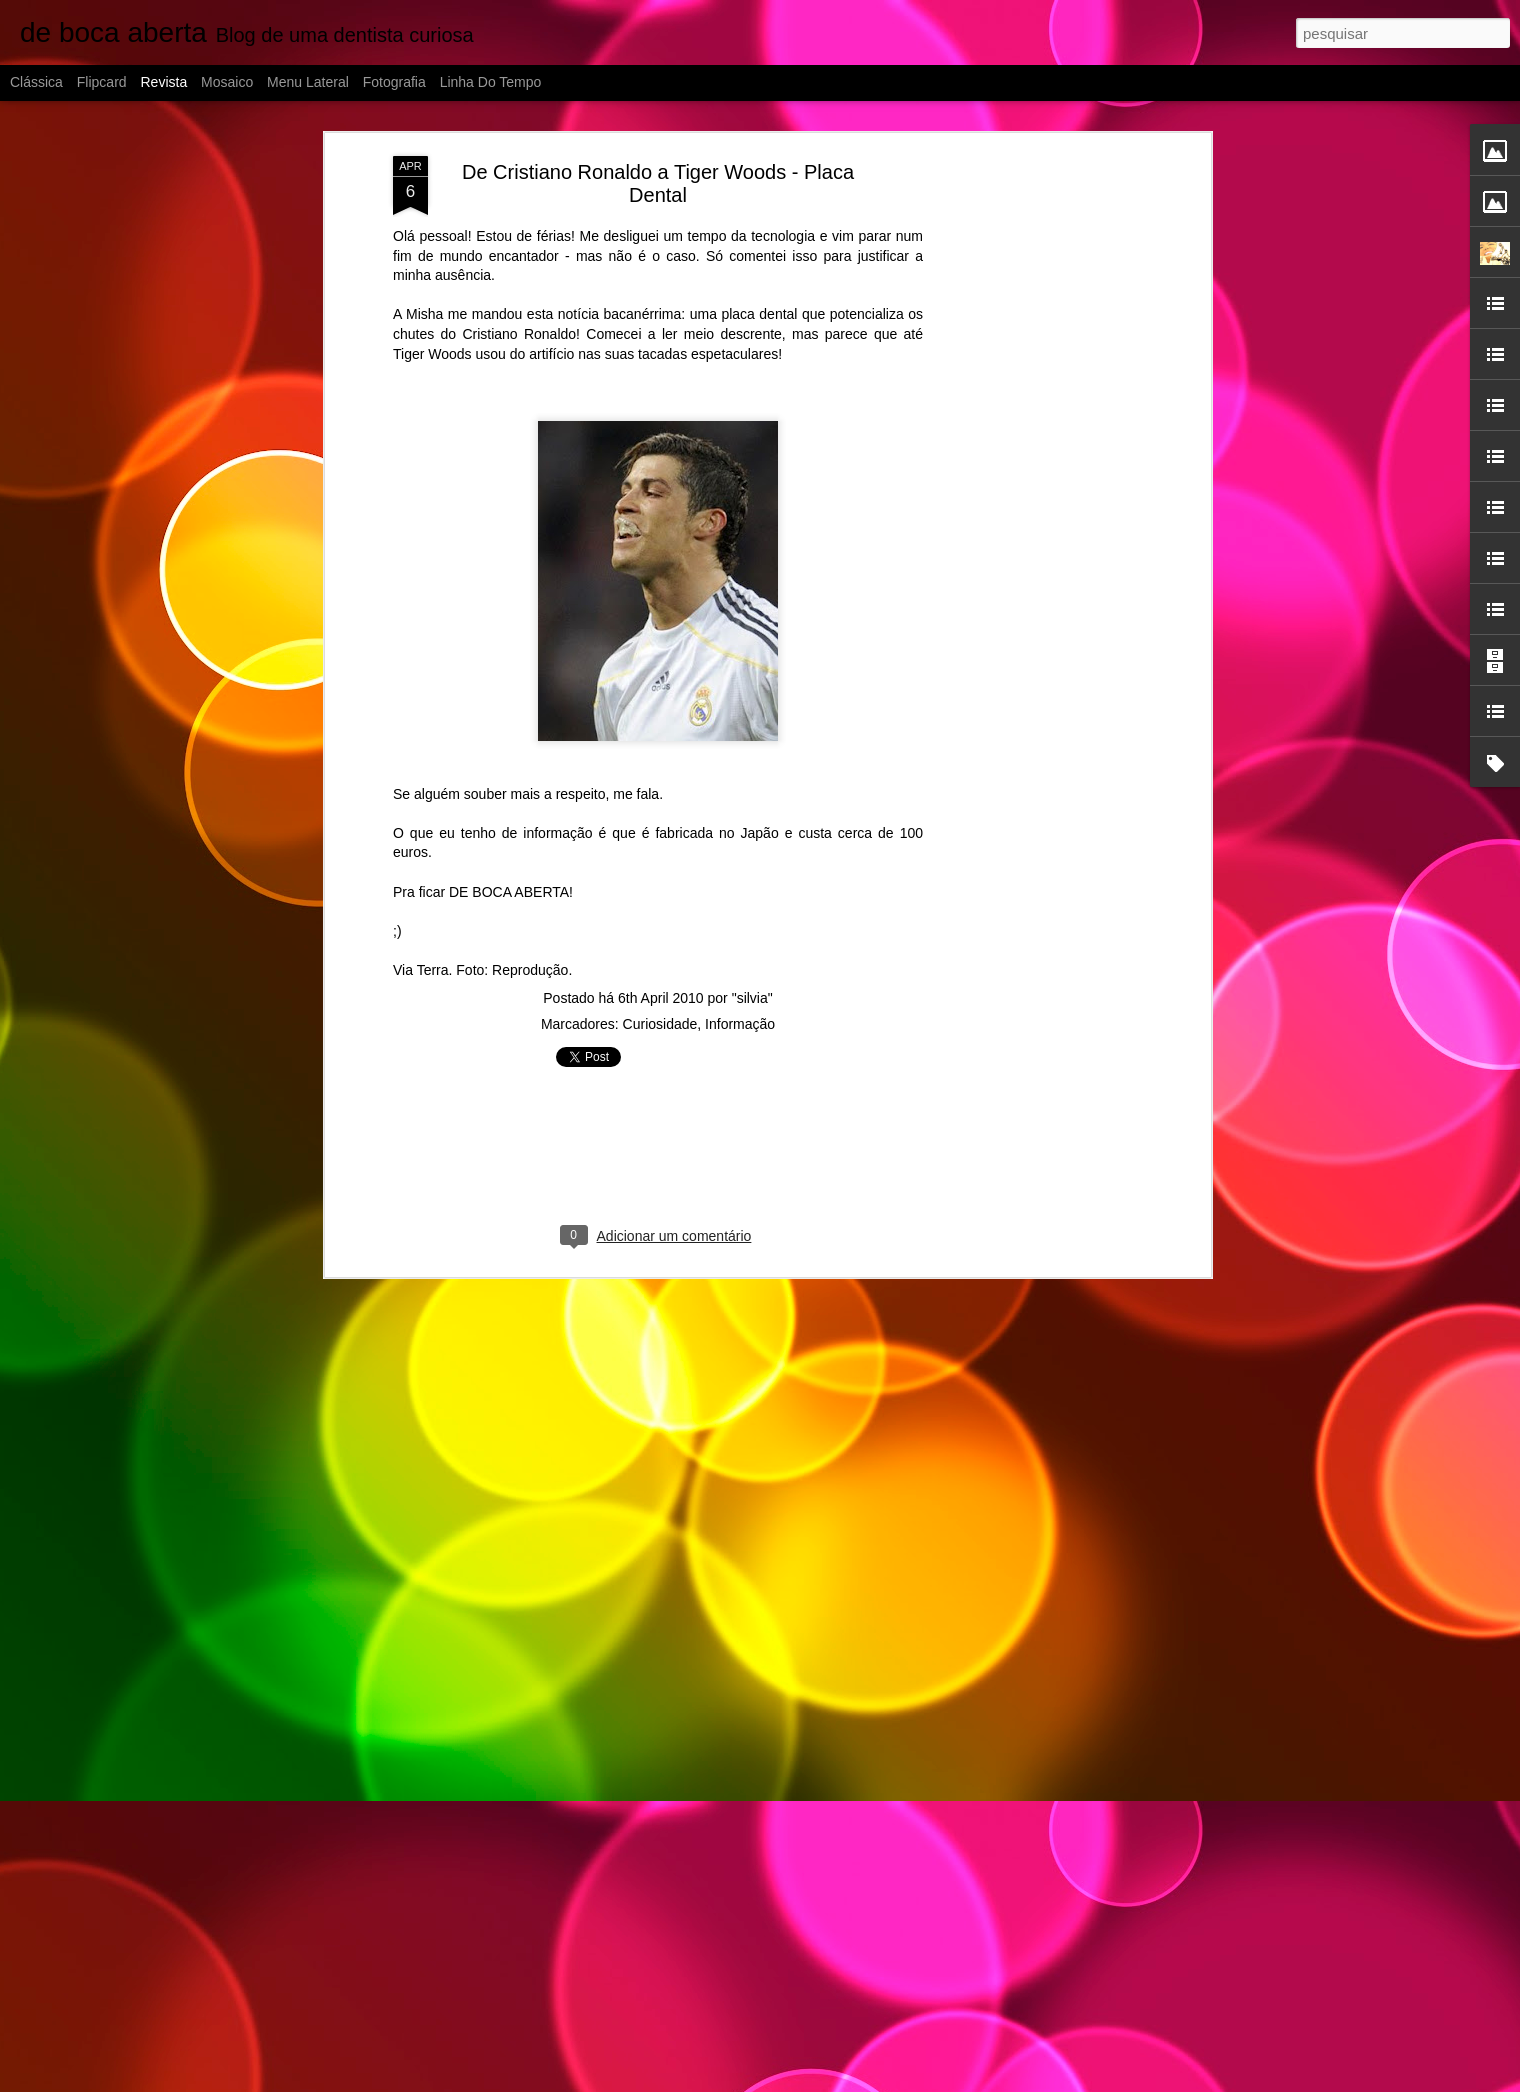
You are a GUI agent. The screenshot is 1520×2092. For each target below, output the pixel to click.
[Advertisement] (1033, 471)
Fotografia (394, 82)
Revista (163, 82)
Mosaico (227, 82)
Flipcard (102, 82)
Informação (740, 1024)
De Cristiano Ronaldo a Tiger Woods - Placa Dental (658, 183)
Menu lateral (308, 82)
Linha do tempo (491, 82)
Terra (433, 970)
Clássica (36, 82)
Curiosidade (660, 1024)
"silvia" (752, 998)
